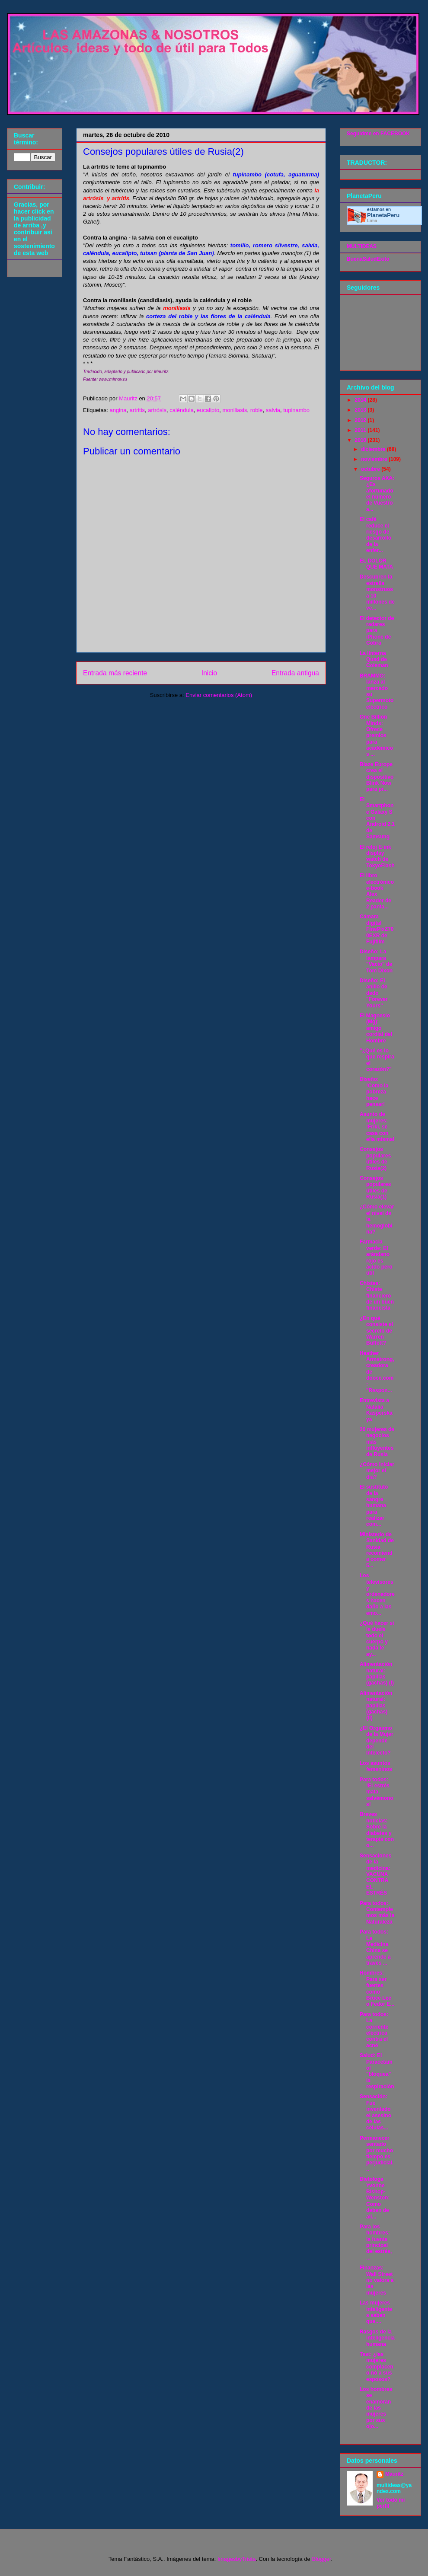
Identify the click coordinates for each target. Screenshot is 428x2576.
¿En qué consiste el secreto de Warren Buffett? (376, 1330)
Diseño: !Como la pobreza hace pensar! (374, 1091)
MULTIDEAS (362, 246)
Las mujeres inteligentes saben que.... (376, 2312)
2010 (361, 440)
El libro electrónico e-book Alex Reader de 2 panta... (377, 891)
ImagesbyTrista (236, 2559)
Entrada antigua (295, 673)
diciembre (374, 449)
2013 (361, 410)
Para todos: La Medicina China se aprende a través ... (375, 1947)
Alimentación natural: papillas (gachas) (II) (376, 1705)
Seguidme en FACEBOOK (378, 134)
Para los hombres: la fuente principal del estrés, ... (376, 2242)
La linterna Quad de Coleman (374, 659)
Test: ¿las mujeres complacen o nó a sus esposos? (376, 2366)
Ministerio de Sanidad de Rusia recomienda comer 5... (377, 1550)
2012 (361, 420)
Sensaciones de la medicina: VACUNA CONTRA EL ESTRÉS (375, 1874)
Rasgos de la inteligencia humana (377, 2338)
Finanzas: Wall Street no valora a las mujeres (376, 2280)
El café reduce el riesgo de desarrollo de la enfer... (375, 534)
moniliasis (234, 410)
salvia (273, 410)
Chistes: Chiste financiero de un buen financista (377, 1295)
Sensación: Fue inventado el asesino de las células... (375, 2112)
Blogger (321, 2559)
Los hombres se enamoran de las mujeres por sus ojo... (376, 2407)
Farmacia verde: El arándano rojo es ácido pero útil (376, 1257)
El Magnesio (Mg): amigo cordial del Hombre (376, 1028)
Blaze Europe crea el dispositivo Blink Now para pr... (376, 777)
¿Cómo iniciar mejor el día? (377, 1470)
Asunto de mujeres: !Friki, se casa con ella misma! (377, 1126)
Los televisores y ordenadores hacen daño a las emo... (377, 1594)
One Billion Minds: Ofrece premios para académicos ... (376, 735)
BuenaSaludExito (368, 259)
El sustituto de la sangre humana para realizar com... (374, 1505)
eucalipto (208, 410)
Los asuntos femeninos (376, 1766)
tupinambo (296, 410)
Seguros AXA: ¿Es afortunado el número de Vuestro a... (377, 493)
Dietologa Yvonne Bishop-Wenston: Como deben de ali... (375, 2197)
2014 (361, 400)
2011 (361, 430)
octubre (371, 469)
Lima (372, 220)
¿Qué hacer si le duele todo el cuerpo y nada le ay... (377, 1638)
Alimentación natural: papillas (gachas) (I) (377, 1673)
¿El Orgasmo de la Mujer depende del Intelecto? (376, 1740)
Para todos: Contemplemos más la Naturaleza (377, 1912)
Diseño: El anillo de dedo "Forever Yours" (374, 993)
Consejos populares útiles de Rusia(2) (375, 1158)
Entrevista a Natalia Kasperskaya (376, 1409)
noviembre (375, 459)
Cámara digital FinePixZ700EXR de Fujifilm (376, 929)
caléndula (181, 410)
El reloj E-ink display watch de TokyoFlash (377, 856)
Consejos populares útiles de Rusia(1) (375, 1187)
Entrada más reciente (115, 673)
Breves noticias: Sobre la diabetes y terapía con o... (377, 1829)
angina (117, 410)
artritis (137, 410)
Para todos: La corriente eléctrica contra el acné (374, 2030)
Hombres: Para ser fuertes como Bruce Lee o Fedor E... (377, 1988)
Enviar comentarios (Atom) (218, 695)
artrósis (157, 410)
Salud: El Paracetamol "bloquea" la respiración (377, 2071)
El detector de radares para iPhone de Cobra (377, 630)
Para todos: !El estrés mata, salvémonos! (376, 1792)
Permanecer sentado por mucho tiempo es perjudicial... (376, 2153)
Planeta (383, 215)
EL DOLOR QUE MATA (376, 564)
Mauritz (394, 2474)
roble (256, 410)
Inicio (209, 673)
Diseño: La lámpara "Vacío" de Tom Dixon (376, 961)
